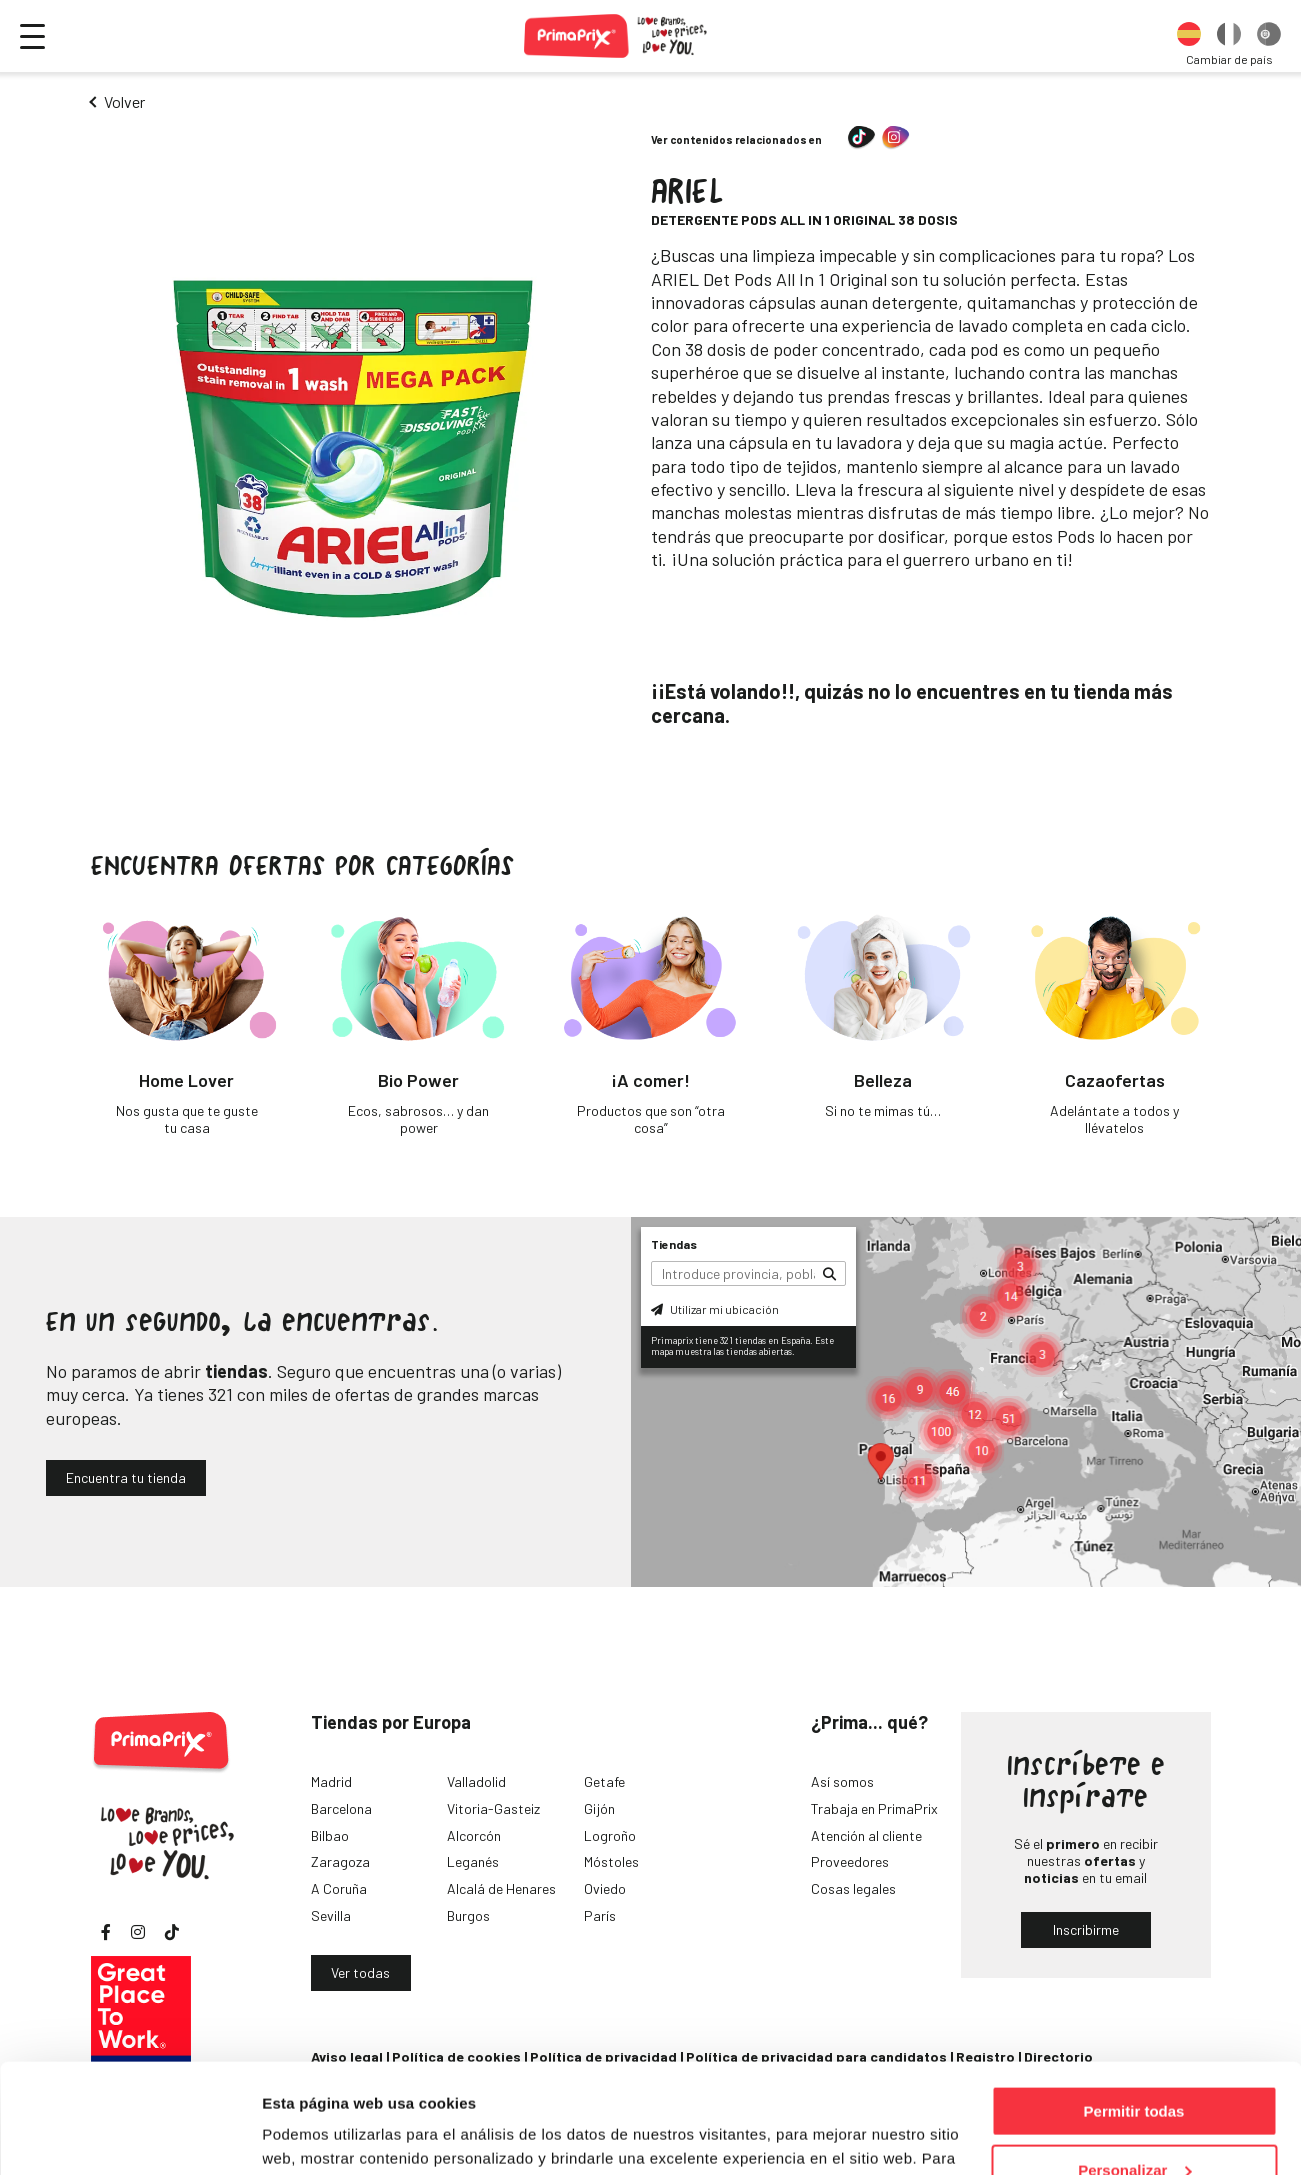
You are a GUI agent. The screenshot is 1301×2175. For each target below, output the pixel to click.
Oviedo (605, 1888)
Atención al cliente (866, 1835)
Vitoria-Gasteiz (493, 1808)
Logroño (610, 1835)
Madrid (331, 1781)
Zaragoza (340, 1861)
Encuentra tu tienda (126, 1477)
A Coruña (339, 1888)
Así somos (842, 1781)
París (600, 1915)
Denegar (1134, 2125)
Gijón (599, 1808)
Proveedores (850, 1861)
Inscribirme (1086, 1929)
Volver (124, 101)
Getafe (604, 1781)
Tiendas (674, 1244)
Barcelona (341, 1808)
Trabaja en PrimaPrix (874, 1808)
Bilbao (330, 1835)
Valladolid (476, 1781)
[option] (1189, 36)
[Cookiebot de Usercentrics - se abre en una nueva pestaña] (129, 2136)
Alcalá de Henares (501, 1888)
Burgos (468, 1915)
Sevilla (331, 1915)
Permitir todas (1134, 2008)
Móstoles (611, 1861)
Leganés (473, 1861)
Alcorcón (474, 1835)
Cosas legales (853, 1888)
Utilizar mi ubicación (715, 1309)
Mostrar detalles (320, 2134)
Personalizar (1134, 2067)
